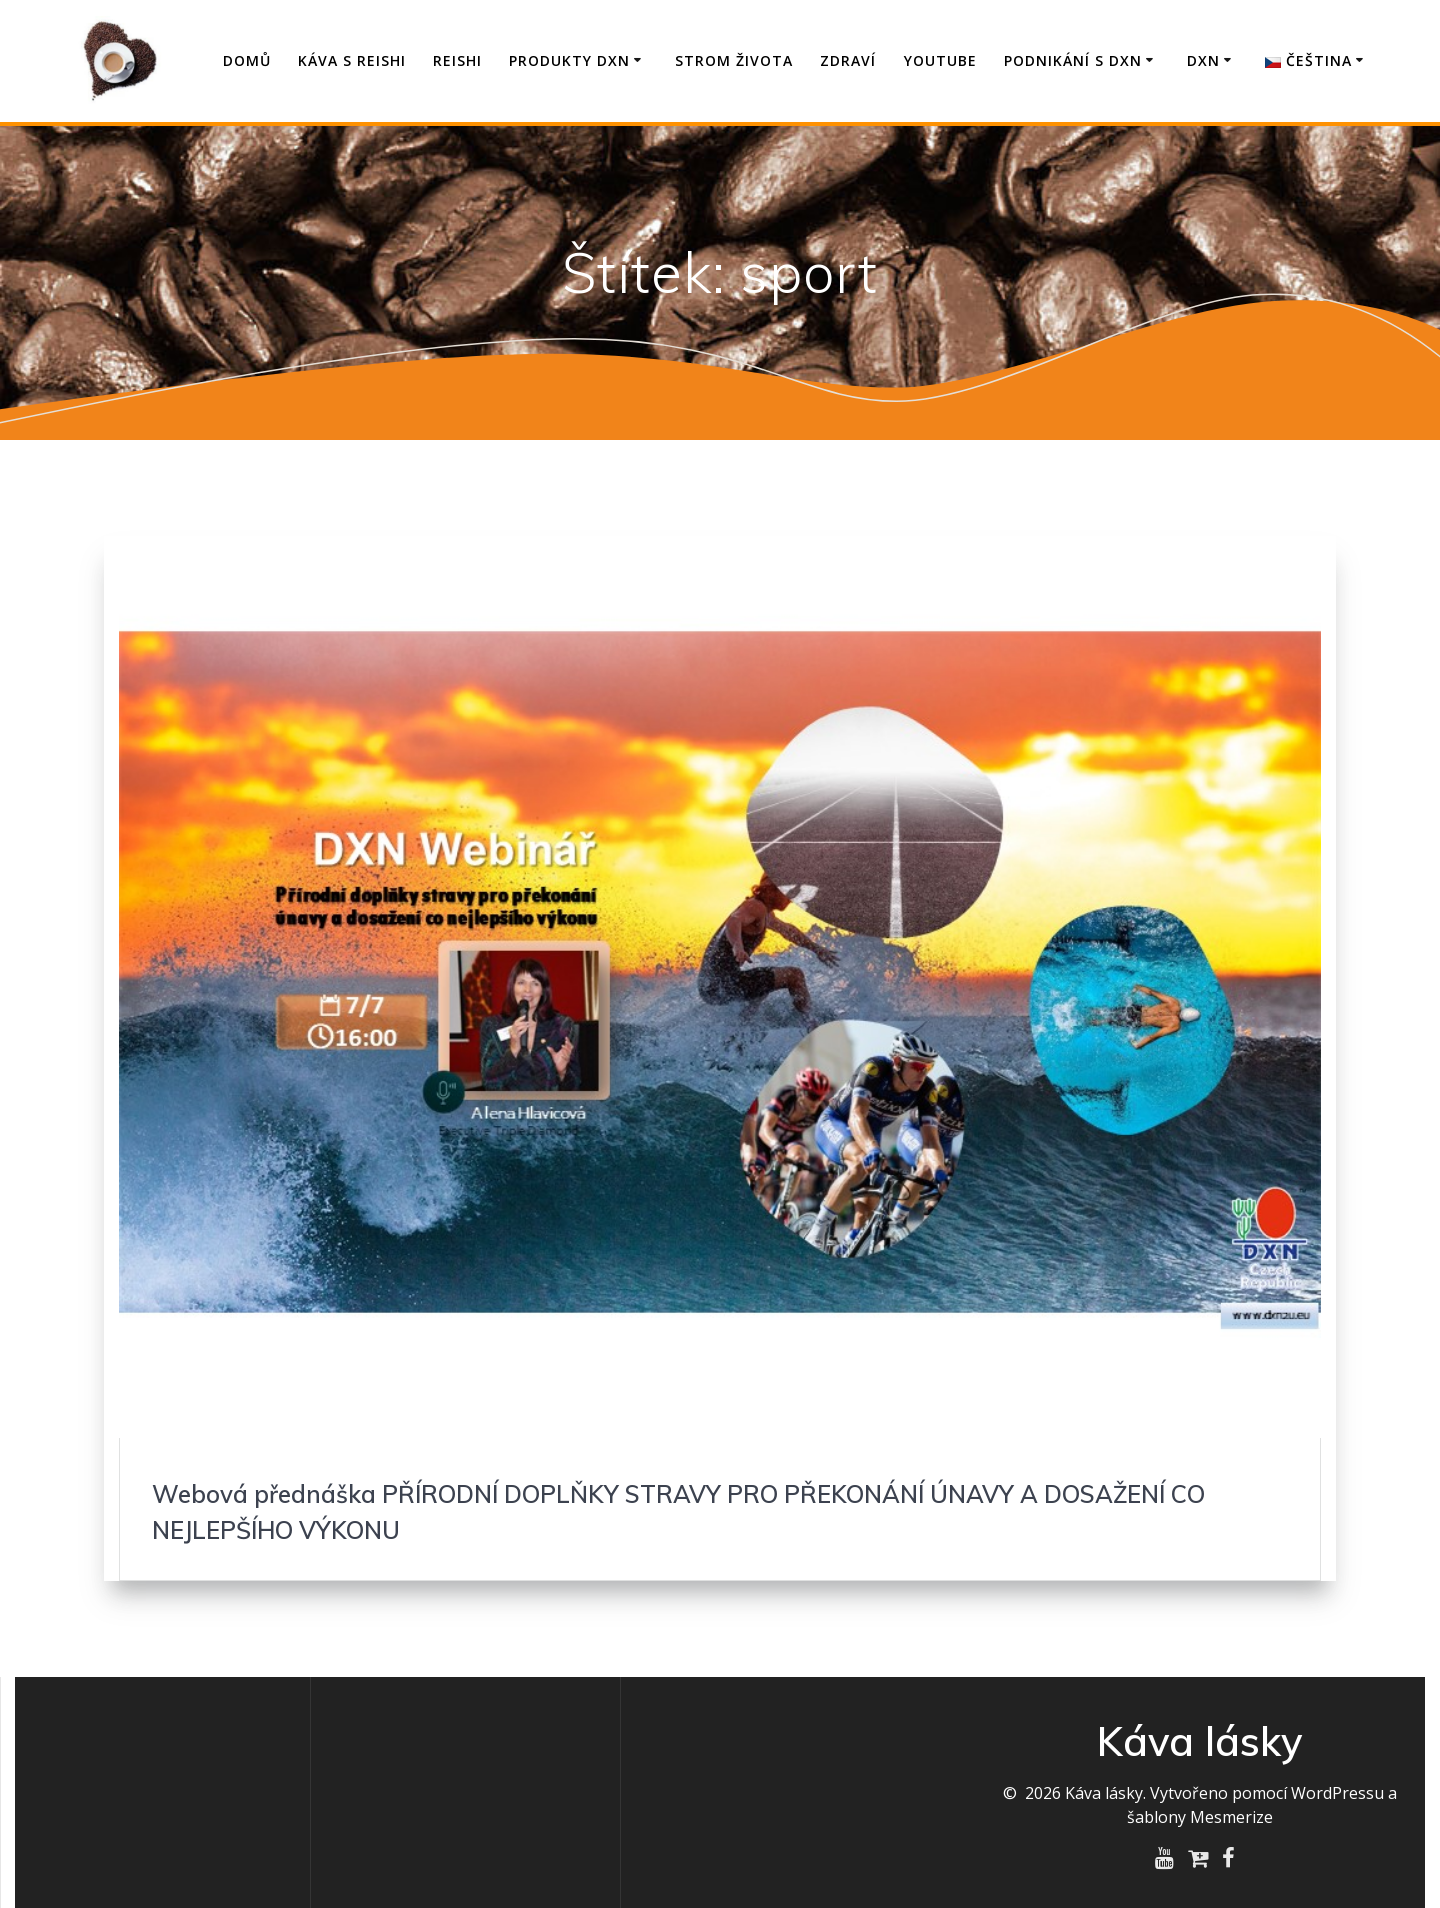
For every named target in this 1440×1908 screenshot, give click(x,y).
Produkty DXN (569, 60)
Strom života (734, 60)
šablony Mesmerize (1200, 1817)
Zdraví (848, 60)
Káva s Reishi (352, 60)
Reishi (457, 60)
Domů (247, 60)
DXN (1203, 60)
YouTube (940, 60)
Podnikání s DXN (1073, 60)
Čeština (1308, 60)
